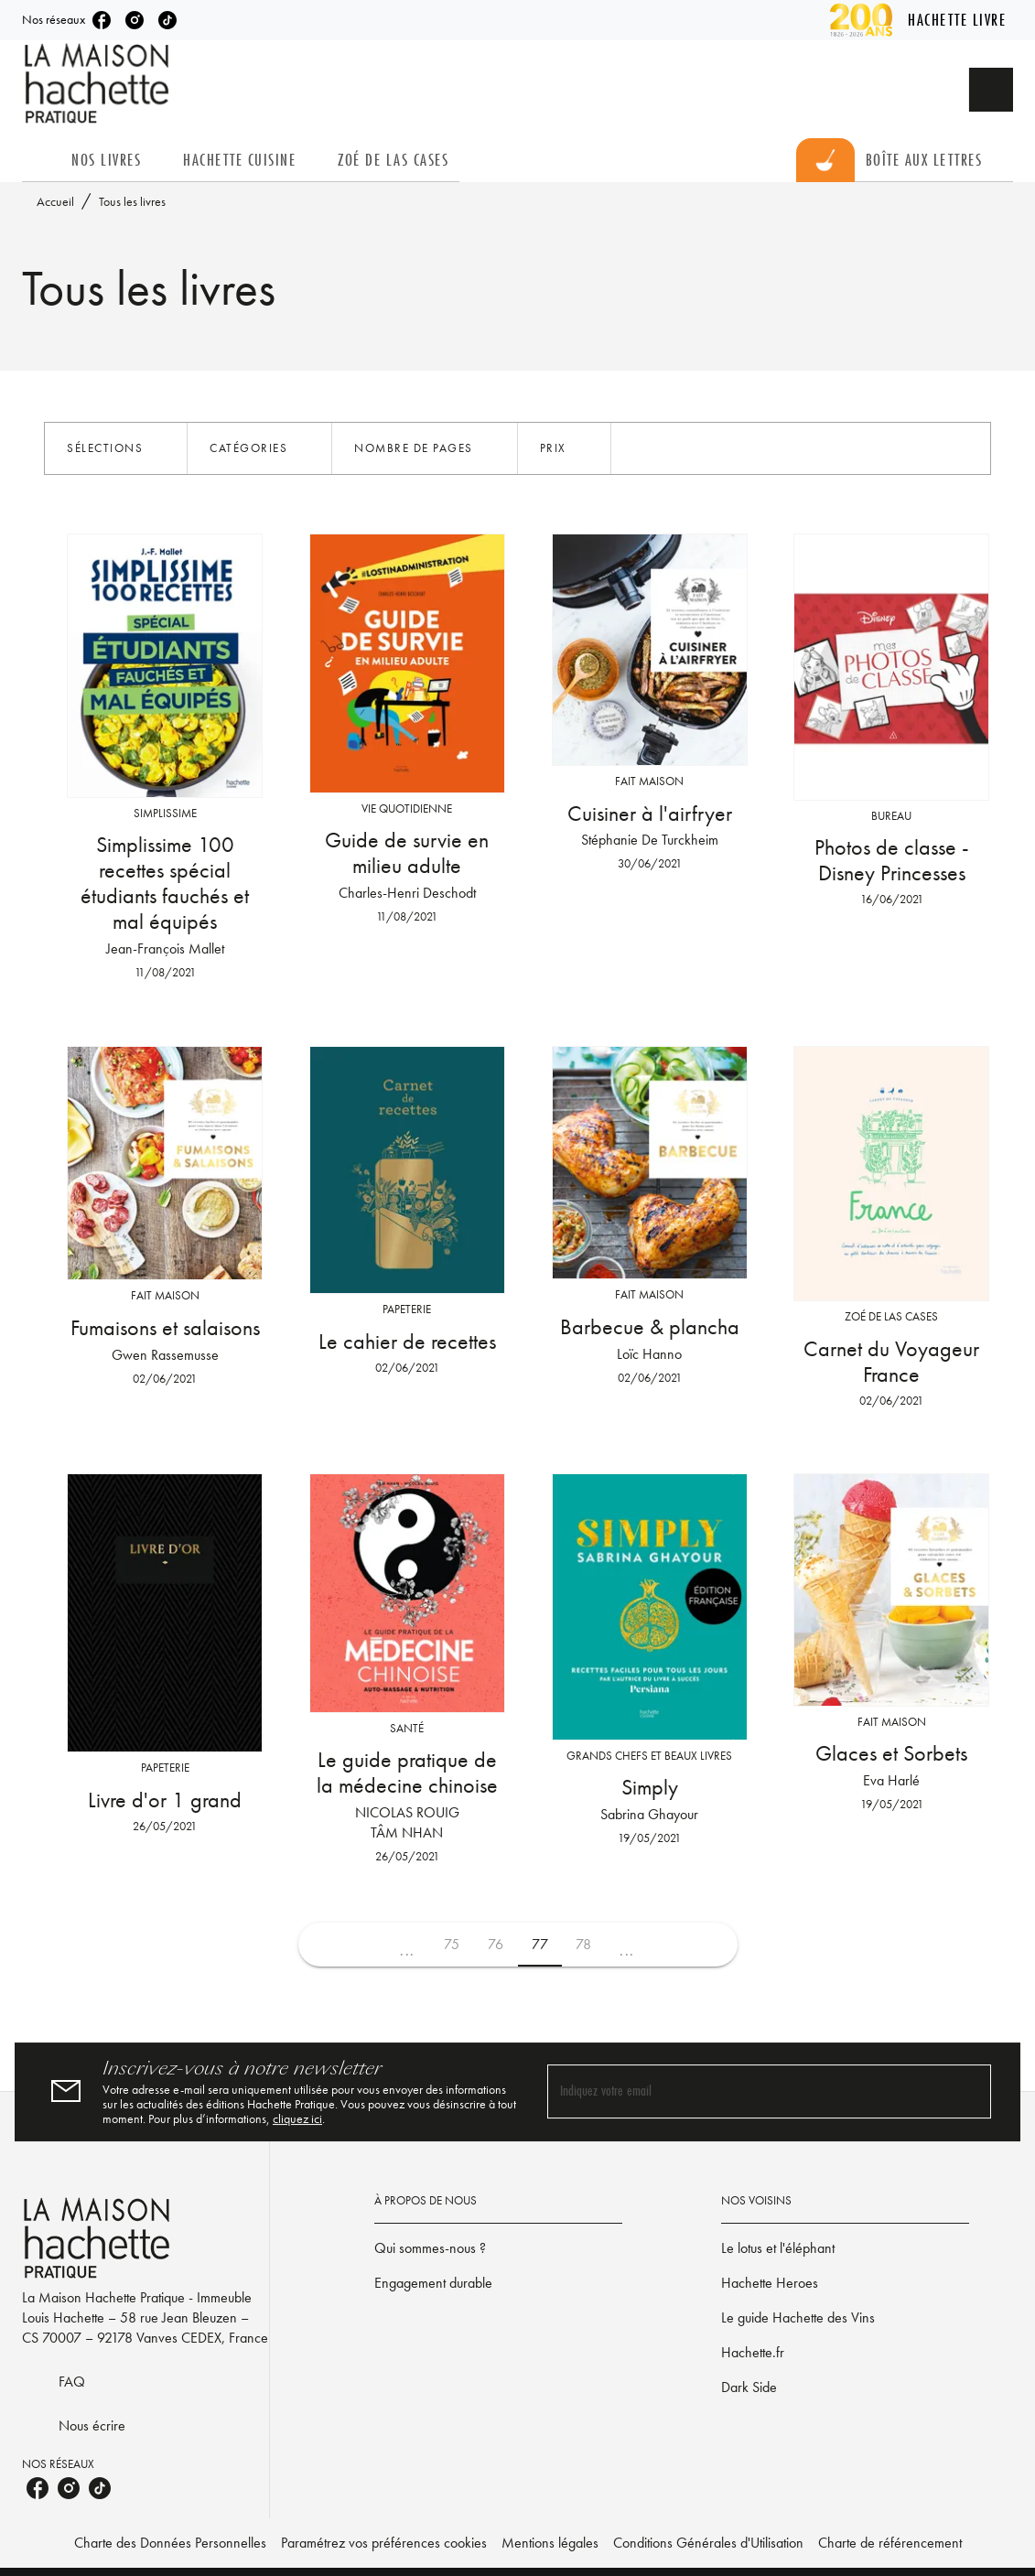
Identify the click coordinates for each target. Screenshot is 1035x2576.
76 (495, 1944)
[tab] (41, 160)
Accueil (55, 201)
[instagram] (134, 20)
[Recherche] (991, 90)
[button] (116, 448)
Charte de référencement (890, 2542)
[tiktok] (167, 20)
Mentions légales (549, 2542)
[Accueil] (99, 83)
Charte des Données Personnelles (170, 2542)
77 (540, 1944)
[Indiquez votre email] (746, 2091)
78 (583, 1944)
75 (451, 1944)
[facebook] (101, 20)
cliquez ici (297, 2118)
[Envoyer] (969, 2092)
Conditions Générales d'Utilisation (708, 2542)
